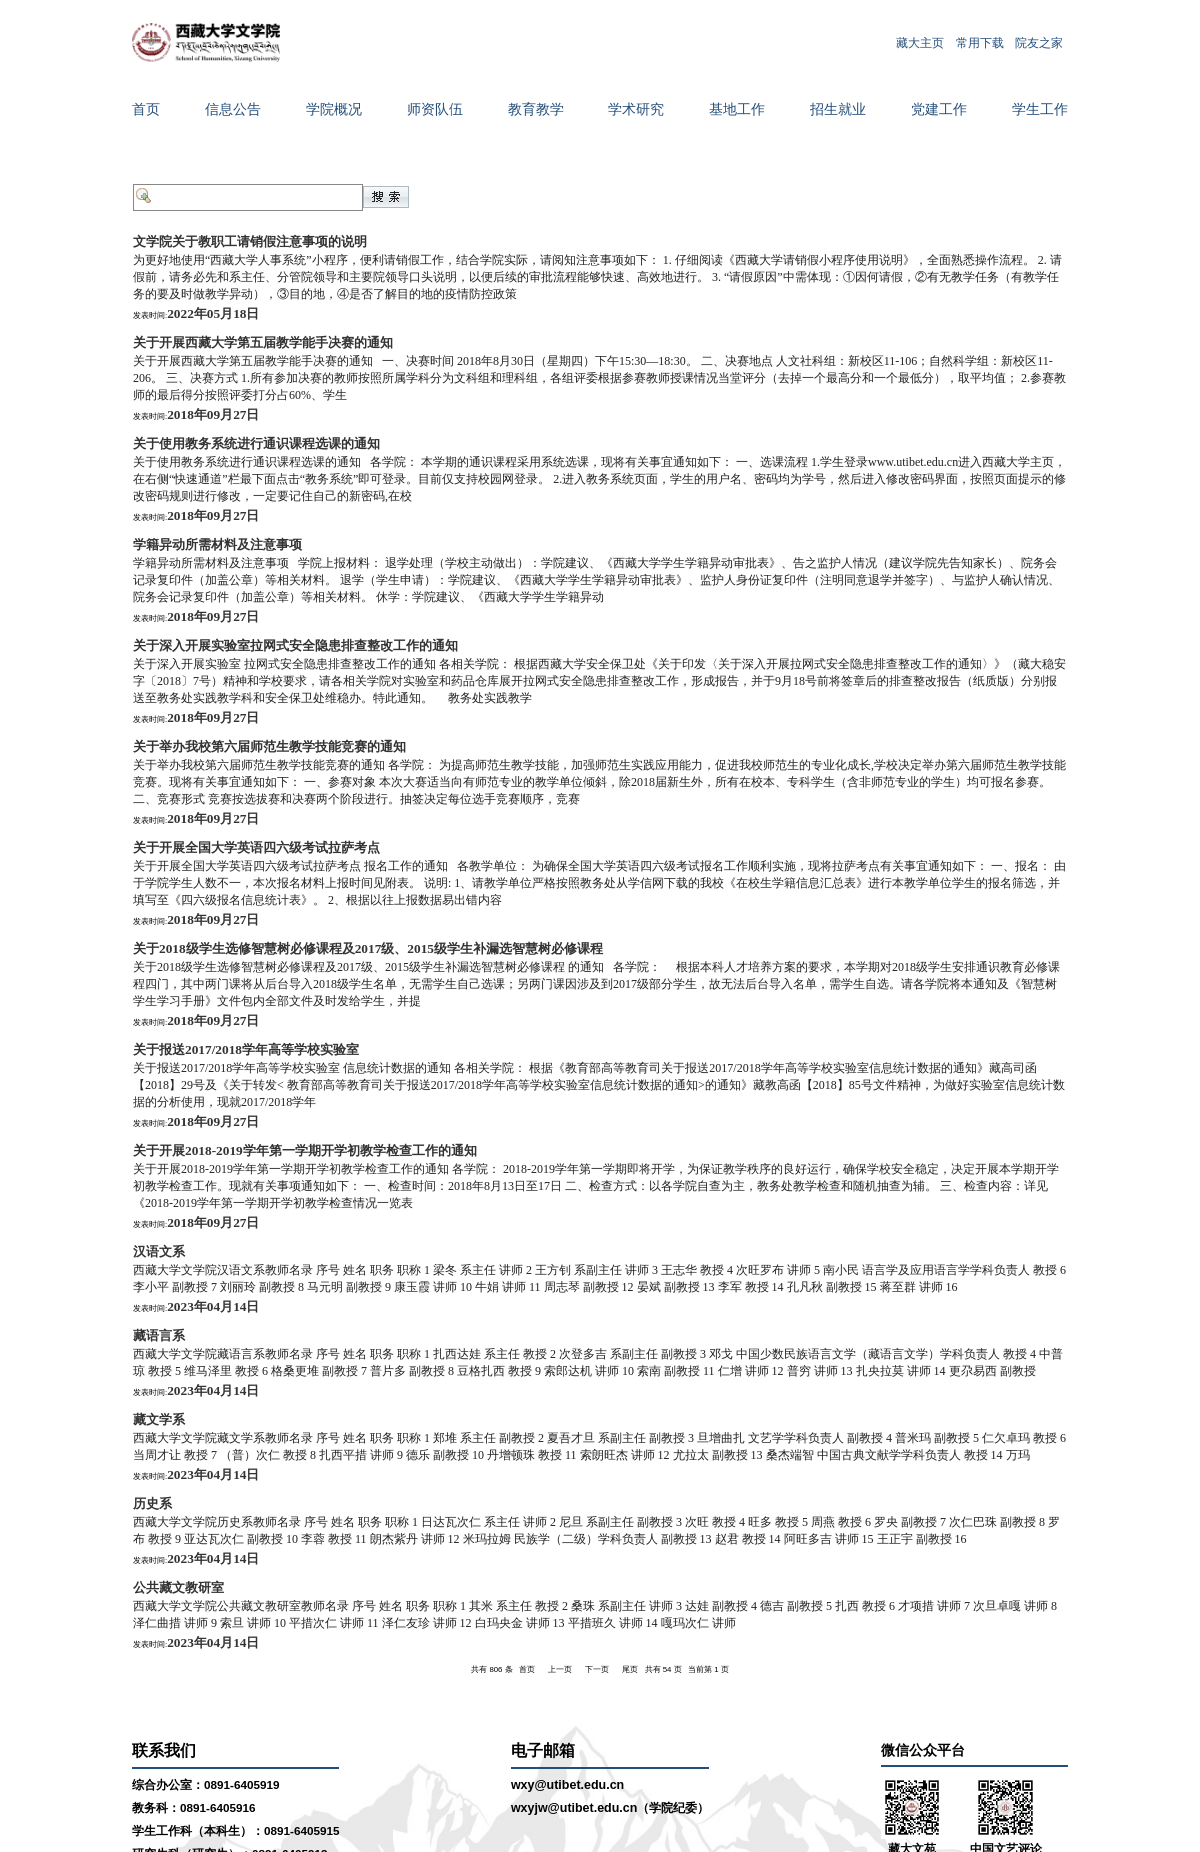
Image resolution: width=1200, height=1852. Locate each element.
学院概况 (334, 109)
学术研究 (636, 109)
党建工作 (939, 109)
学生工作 (1040, 109)
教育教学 (536, 109)
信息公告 (233, 109)
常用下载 (980, 42)
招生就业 (838, 109)
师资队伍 (435, 109)
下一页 (597, 1669)
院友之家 (1039, 42)
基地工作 (737, 109)
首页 (146, 109)
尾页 (630, 1669)
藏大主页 (920, 42)
